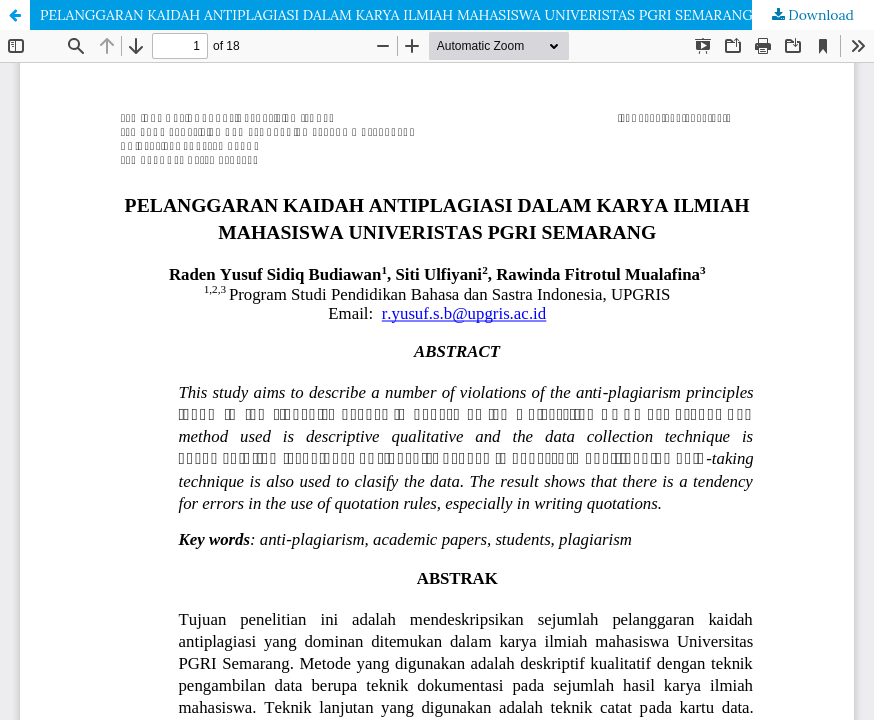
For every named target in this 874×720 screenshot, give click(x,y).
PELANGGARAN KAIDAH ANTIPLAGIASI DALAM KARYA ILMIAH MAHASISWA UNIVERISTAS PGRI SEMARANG (396, 15)
